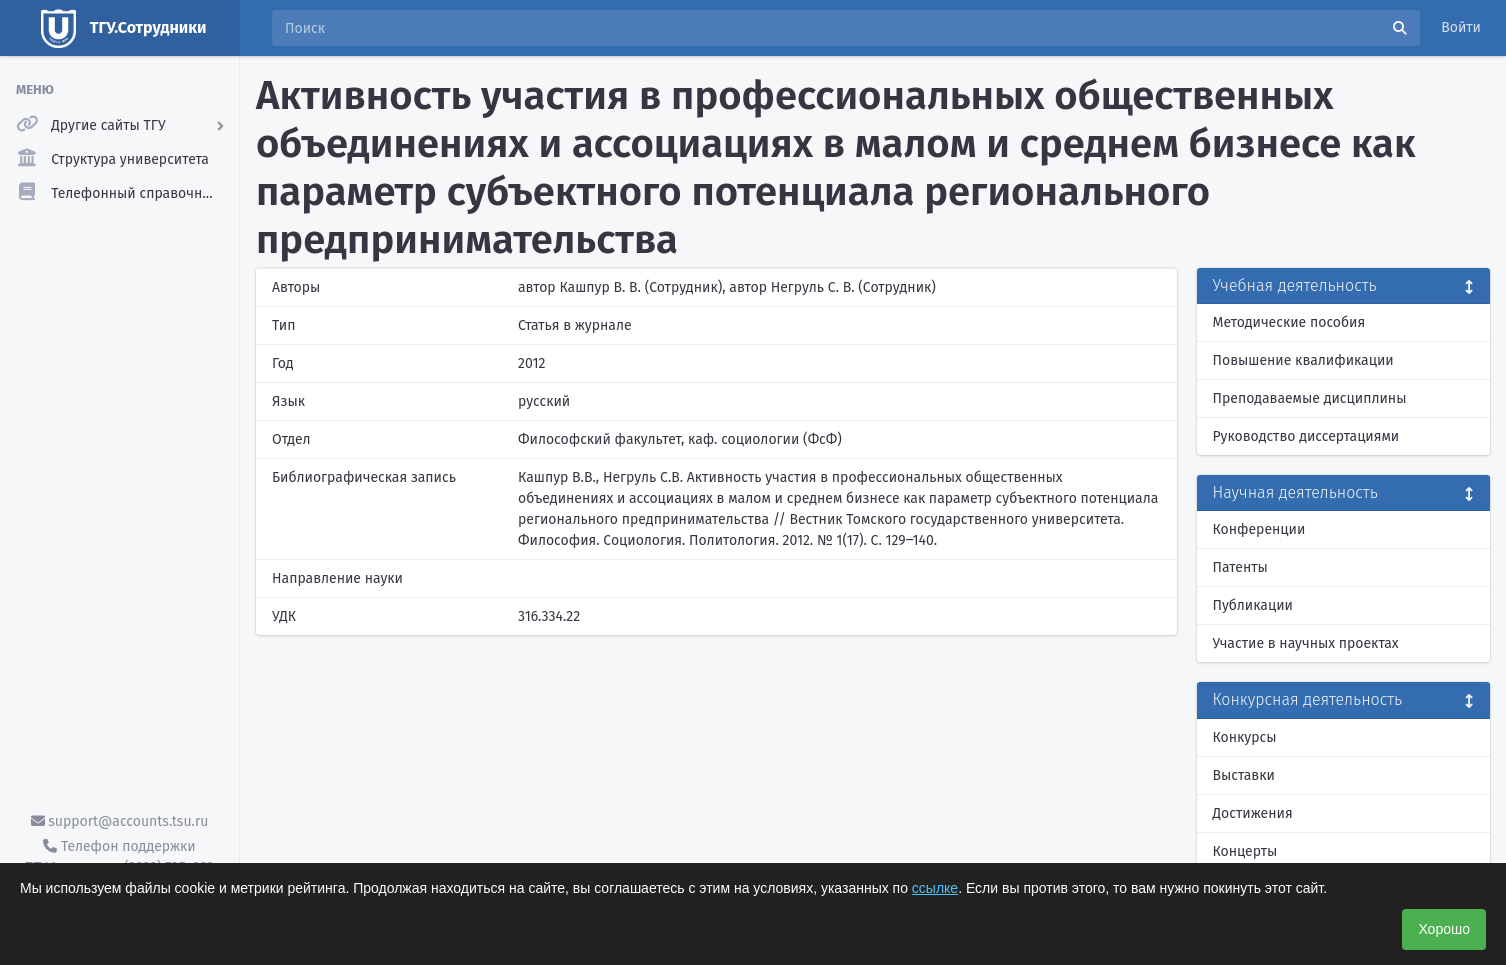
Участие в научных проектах (1306, 643)
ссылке (935, 888)
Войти (1461, 27)
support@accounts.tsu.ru (120, 821)
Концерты (1245, 851)
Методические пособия (1289, 322)
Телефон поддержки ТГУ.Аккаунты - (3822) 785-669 (119, 857)
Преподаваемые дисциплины (1310, 398)
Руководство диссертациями (1306, 436)
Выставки (1244, 775)
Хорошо (1444, 929)
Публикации (1253, 605)
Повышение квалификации (1303, 360)
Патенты (1240, 567)
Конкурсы (1245, 737)
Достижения (1253, 813)
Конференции (1259, 529)
